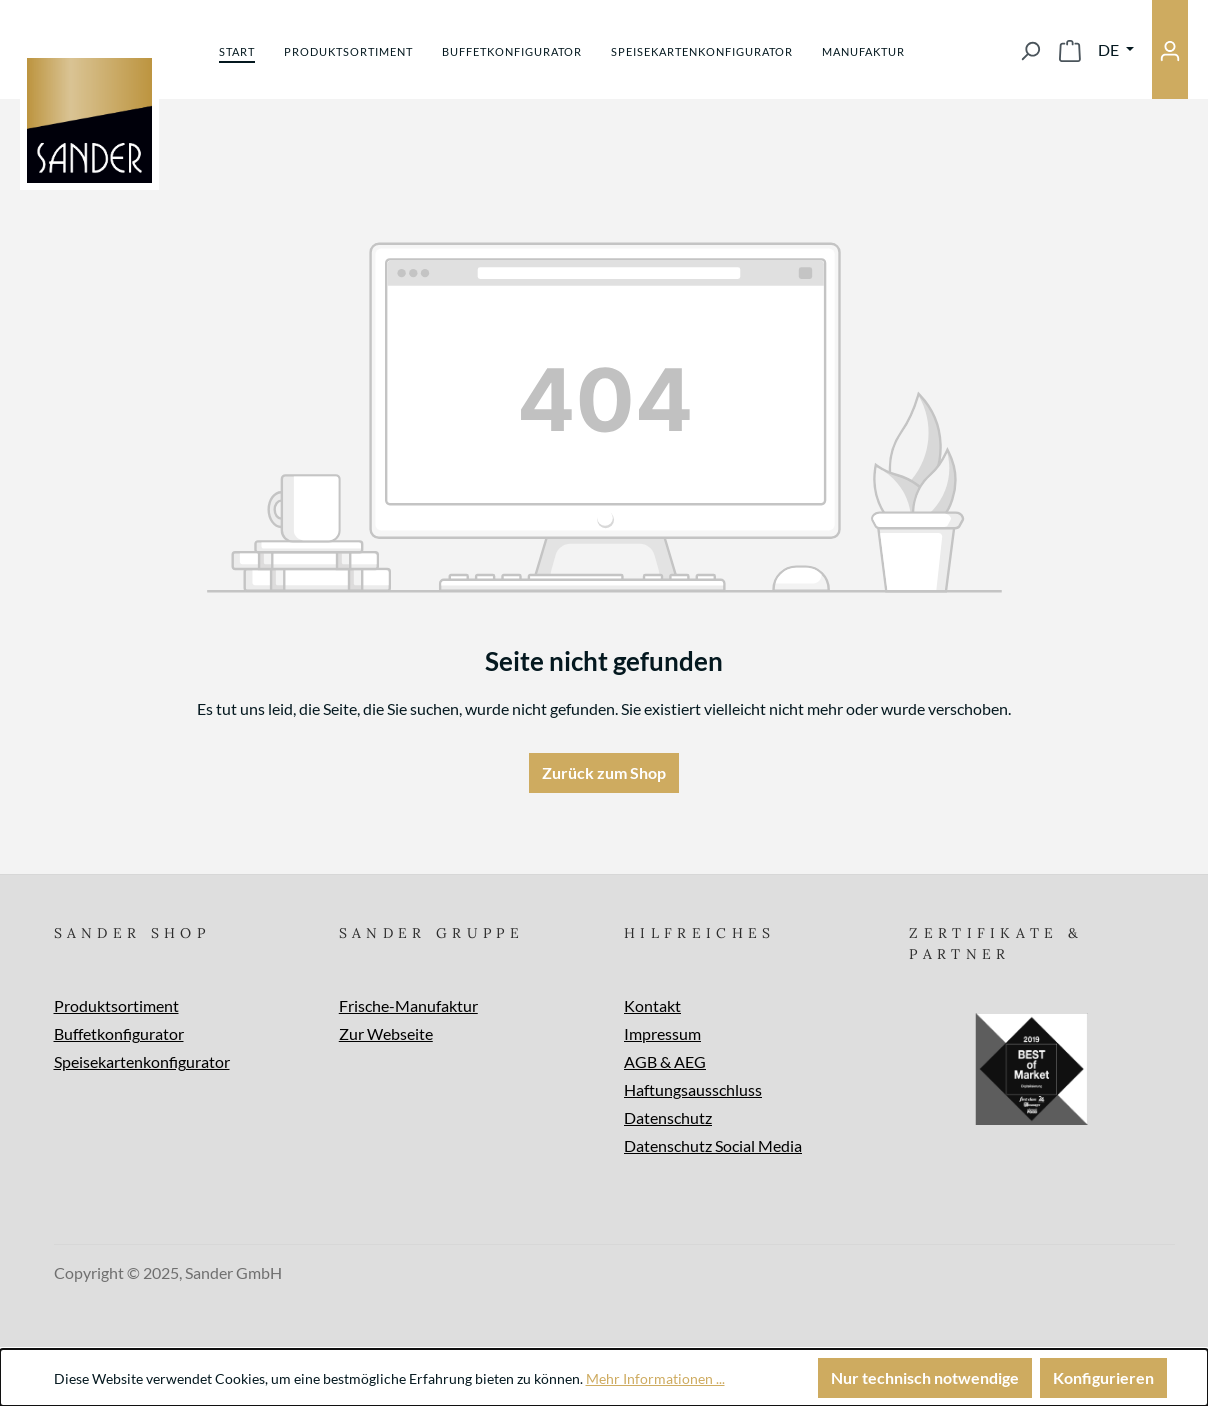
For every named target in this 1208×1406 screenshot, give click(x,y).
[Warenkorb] (1070, 50)
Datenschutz (668, 1117)
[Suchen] (1030, 50)
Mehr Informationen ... (655, 1378)
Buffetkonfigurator (119, 1033)
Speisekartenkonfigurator (142, 1061)
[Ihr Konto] (1170, 49)
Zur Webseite (386, 1033)
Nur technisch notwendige (925, 1377)
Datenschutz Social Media (713, 1145)
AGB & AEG (665, 1061)
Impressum (662, 1033)
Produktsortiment (116, 1005)
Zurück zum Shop (604, 772)
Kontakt (652, 1005)
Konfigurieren (1103, 1377)
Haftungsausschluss (693, 1089)
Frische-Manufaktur (408, 1005)
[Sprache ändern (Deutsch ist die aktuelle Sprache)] (1116, 50)
